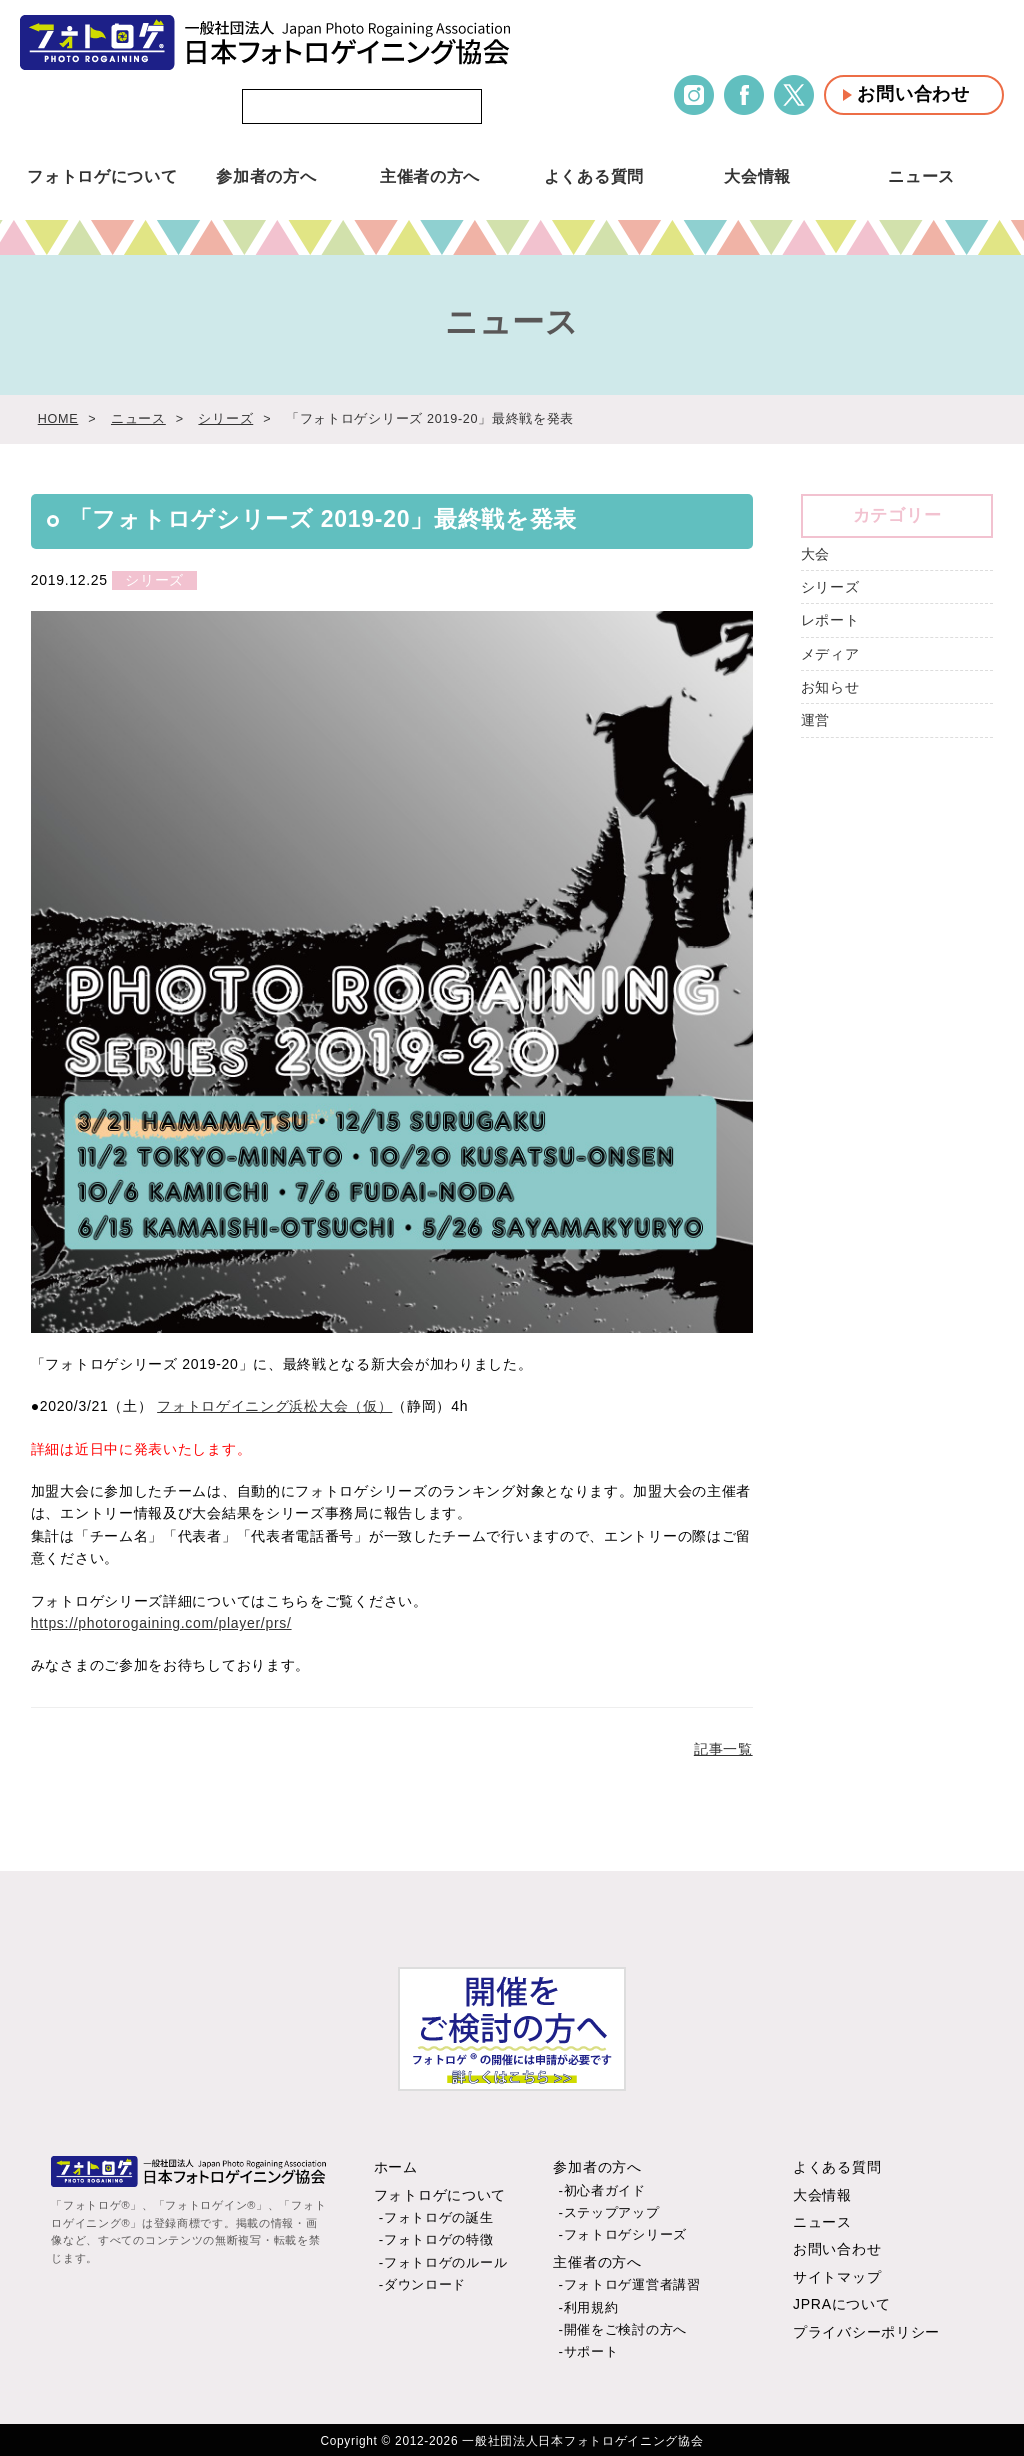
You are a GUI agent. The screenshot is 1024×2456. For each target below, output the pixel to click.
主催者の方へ (430, 176)
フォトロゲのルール (445, 2262)
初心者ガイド (605, 2190)
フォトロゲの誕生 (439, 2217)
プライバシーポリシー (866, 2332)
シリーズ (225, 419)
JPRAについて (841, 2304)
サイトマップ (837, 2277)
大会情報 (757, 176)
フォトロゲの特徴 (439, 2239)
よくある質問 (594, 176)
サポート (591, 2351)
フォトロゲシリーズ (625, 2234)
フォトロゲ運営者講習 (632, 2284)
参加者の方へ (266, 176)
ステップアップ (612, 2212)
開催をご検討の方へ (625, 2329)
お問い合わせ (913, 94)
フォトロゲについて (102, 176)
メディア (830, 654)
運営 (815, 720)
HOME (58, 419)
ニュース (921, 176)
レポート (830, 620)
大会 (815, 554)
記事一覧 (723, 1749)
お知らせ (830, 687)
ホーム (396, 2167)
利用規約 (591, 2307)
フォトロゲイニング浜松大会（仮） (274, 1406)
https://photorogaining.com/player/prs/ (161, 1623)
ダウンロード (425, 2284)
